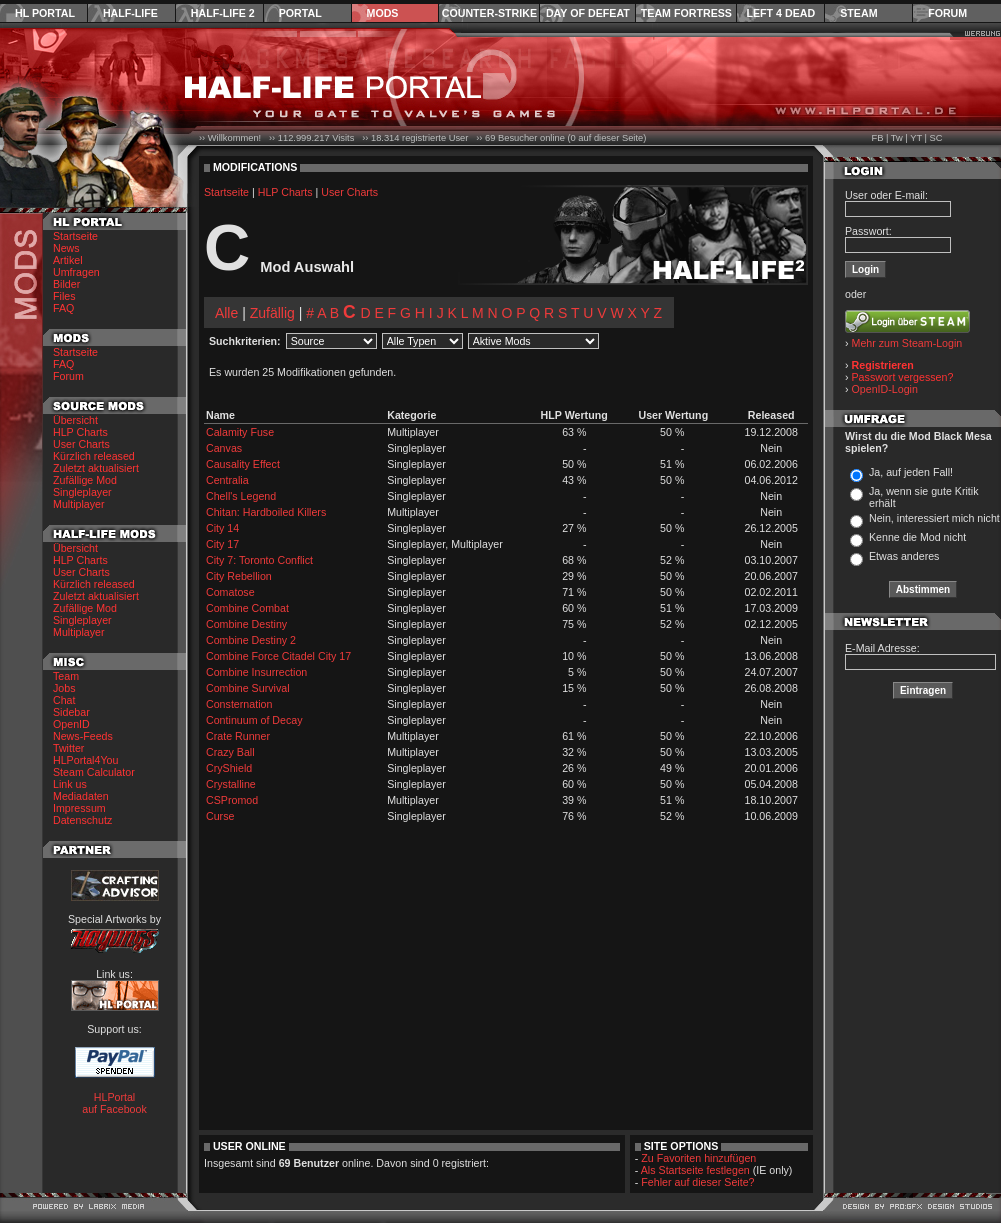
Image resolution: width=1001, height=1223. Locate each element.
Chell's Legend (241, 496)
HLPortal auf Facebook (114, 1103)
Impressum (79, 808)
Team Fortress (686, 13)
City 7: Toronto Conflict (259, 560)
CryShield (229, 768)
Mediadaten (81, 796)
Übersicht (75, 420)
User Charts (81, 444)
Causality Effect (243, 464)
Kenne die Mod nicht (917, 537)
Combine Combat (247, 608)
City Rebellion (239, 576)
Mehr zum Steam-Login (907, 343)
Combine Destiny (246, 624)
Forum (947, 13)
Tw (897, 138)
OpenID (71, 724)
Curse (220, 816)
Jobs (64, 688)
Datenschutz (82, 820)
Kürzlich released (94, 456)
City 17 (222, 544)
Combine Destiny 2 (251, 640)
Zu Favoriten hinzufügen (698, 1158)
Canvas (224, 448)
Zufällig (272, 313)
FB (877, 138)
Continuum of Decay (254, 720)
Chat (64, 700)
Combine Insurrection (256, 672)
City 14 (222, 528)
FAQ (63, 308)
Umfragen (76, 272)
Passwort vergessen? (903, 377)
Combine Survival (248, 688)
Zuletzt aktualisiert (96, 468)
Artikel (68, 260)
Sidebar (71, 712)
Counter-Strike (489, 13)
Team (66, 676)
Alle (226, 313)
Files (64, 296)
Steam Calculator (94, 772)
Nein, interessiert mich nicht (934, 518)
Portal (300, 13)
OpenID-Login (885, 389)
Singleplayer (82, 492)
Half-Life (130, 13)
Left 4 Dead (780, 13)
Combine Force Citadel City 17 (278, 656)
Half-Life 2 (223, 13)
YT (916, 138)
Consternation (239, 704)
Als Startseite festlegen (695, 1170)
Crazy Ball (230, 752)
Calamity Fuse (240, 432)
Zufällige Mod (85, 480)
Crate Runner (238, 736)
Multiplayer (79, 504)
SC (936, 138)
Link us (70, 784)
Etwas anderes (904, 556)
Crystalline (231, 784)
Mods (383, 13)
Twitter (68, 748)
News (66, 248)
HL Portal (45, 13)
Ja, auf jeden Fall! (911, 472)
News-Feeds (83, 736)
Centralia (227, 480)
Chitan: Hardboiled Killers (266, 512)
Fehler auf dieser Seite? (697, 1182)
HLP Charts (80, 432)
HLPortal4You (85, 760)
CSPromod (232, 800)
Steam (858, 13)
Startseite (75, 236)
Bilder (66, 284)
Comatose (230, 592)
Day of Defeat (588, 13)
